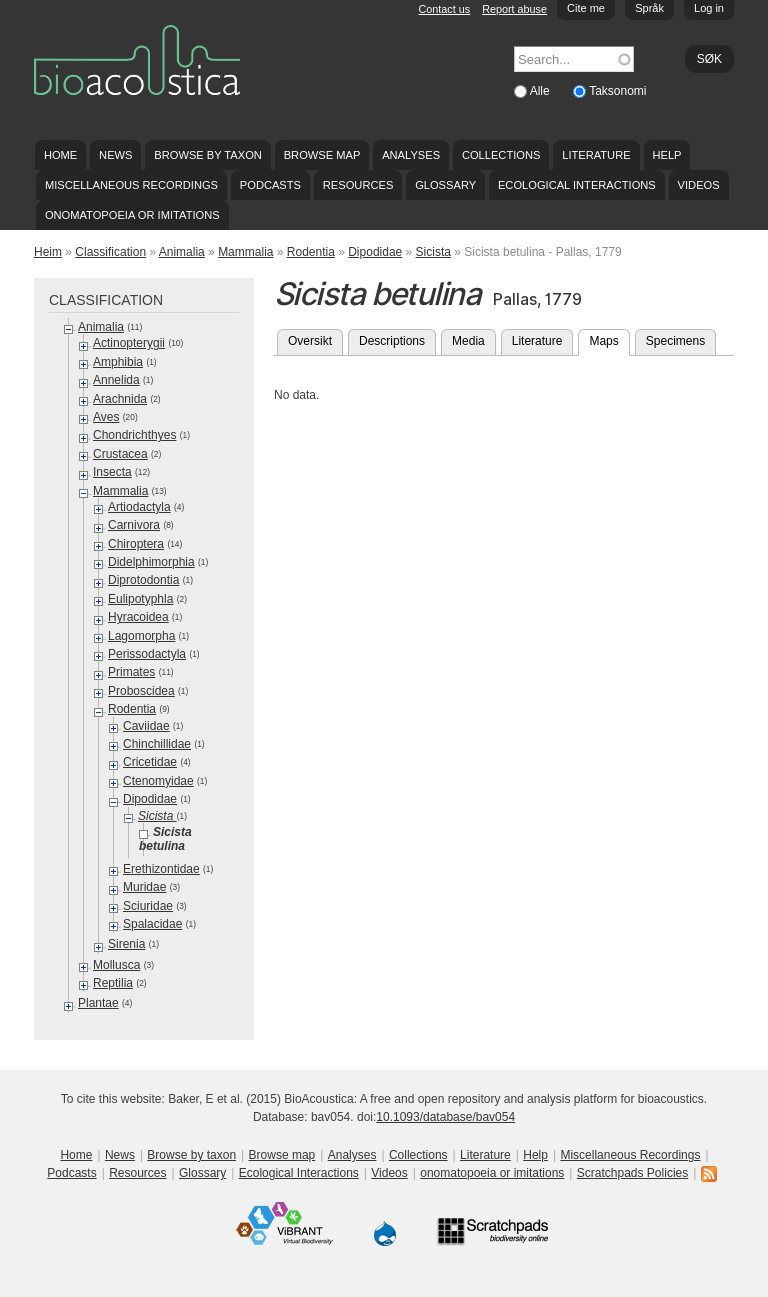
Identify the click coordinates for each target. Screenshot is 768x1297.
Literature (596, 155)
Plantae (98, 1003)
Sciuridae (148, 906)
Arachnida (120, 399)
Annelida (116, 380)
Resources (358, 185)
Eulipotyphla (140, 599)
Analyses (411, 155)
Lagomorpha (141, 636)
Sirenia (126, 944)
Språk (649, 8)
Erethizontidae (161, 869)
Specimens (675, 341)
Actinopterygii (129, 343)
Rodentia (311, 252)
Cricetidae (150, 762)
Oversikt (310, 341)
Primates (131, 672)
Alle (541, 91)
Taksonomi (617, 91)
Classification (110, 252)
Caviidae (146, 726)
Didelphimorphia (151, 562)
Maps (609, 339)
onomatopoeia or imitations (132, 215)
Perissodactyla (147, 654)
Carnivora (134, 525)
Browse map (322, 155)
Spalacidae (152, 924)
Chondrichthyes (134, 435)
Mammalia (245, 252)
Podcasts (270, 185)
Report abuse (514, 9)
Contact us (445, 9)
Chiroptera (136, 544)
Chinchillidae (157, 744)
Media (468, 341)
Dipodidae (375, 252)
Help (666, 155)
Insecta (112, 472)
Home (60, 155)
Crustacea (120, 454)
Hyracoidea (138, 617)
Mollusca (116, 965)
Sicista (433, 252)
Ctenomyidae (158, 781)
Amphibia (118, 362)
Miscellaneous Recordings (131, 185)
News (115, 155)
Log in (709, 8)
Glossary (445, 185)
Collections (501, 155)
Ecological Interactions (577, 185)
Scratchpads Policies (632, 1173)
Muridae (144, 887)
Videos (699, 185)
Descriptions (392, 341)
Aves (106, 417)
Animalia (182, 252)
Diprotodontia (143, 580)
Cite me (586, 8)
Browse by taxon (208, 155)
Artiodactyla (139, 507)
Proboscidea (141, 691)
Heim (48, 252)
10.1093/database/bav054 (445, 1117)
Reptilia (113, 983)
